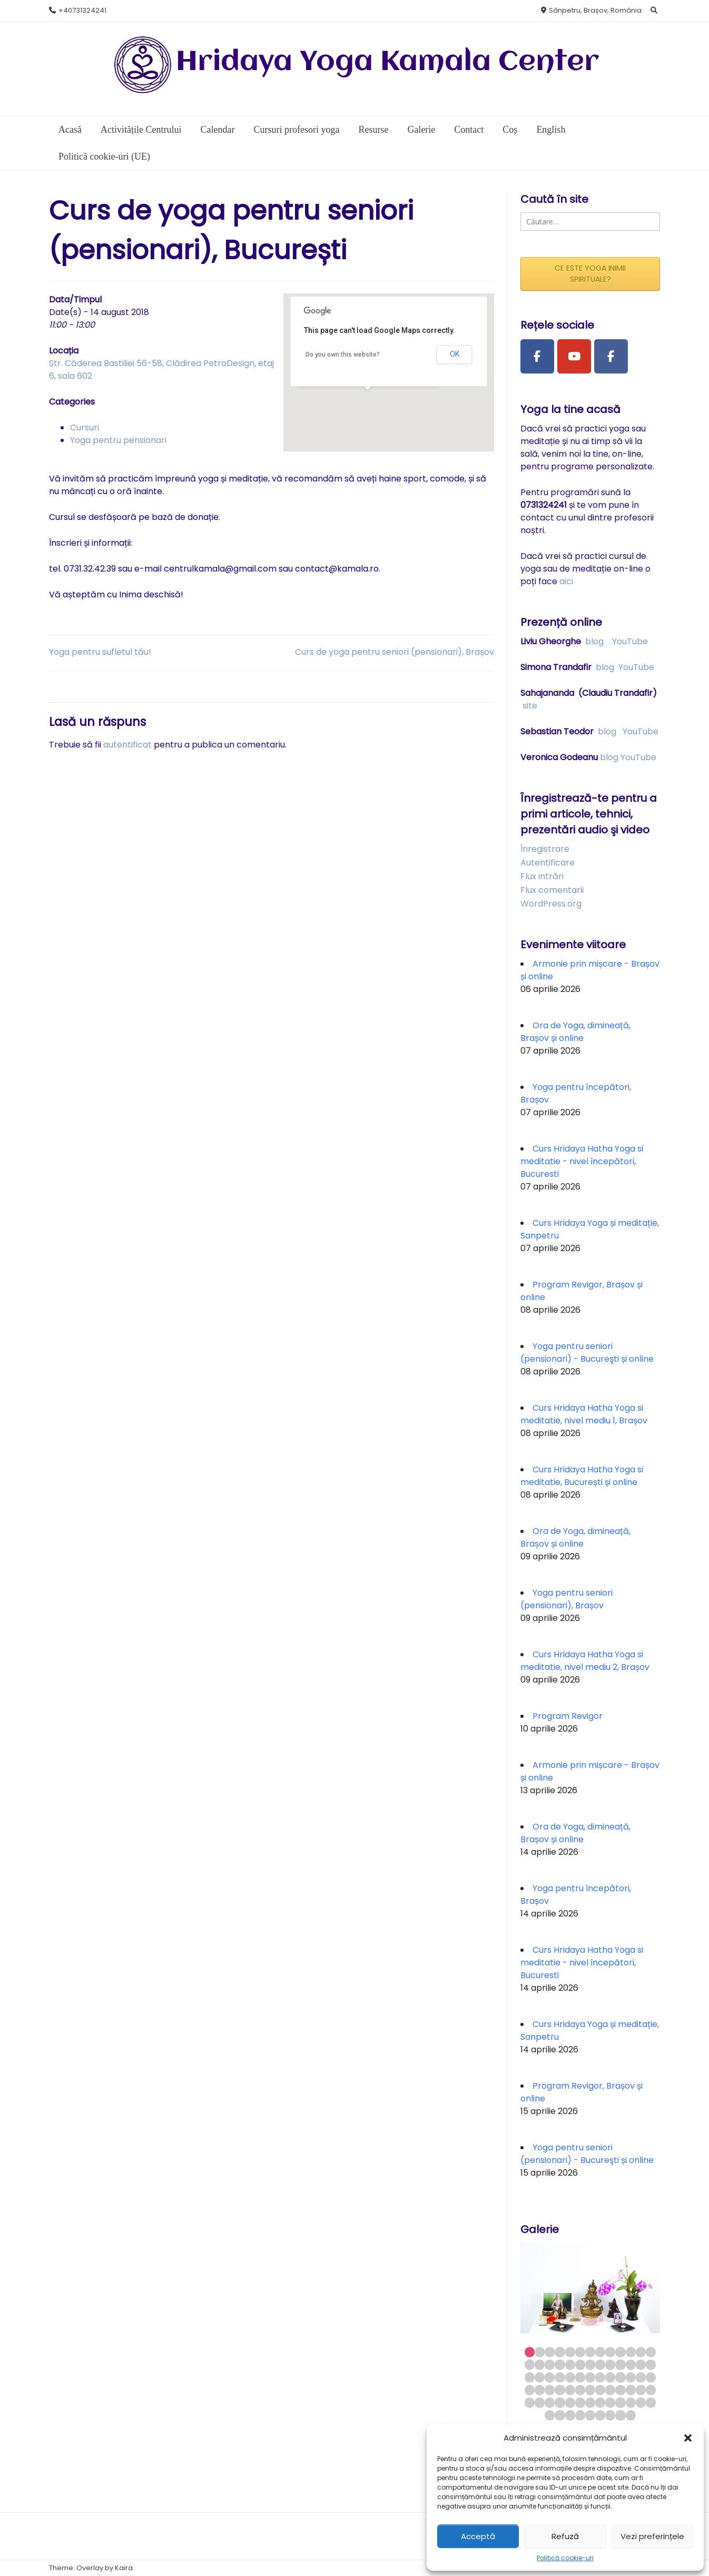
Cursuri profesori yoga (296, 129)
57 (570, 2402)
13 (651, 2352)
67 (560, 2415)
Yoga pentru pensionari (118, 440)
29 (550, 2377)
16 (550, 2364)
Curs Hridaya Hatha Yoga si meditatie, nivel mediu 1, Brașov (583, 1414)
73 (620, 2415)
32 (580, 2377)
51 (641, 2390)
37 (631, 2377)
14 (530, 2364)
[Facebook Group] (611, 356)
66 (550, 2415)
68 (570, 2415)
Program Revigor (568, 1716)
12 (641, 2352)
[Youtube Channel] (574, 356)
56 (560, 2402)
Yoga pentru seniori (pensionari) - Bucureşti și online (587, 1352)
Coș (510, 129)
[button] (688, 2438)
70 (590, 2415)
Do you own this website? (343, 354)
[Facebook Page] (537, 356)
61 (610, 2402)
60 (600, 2402)
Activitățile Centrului (141, 129)
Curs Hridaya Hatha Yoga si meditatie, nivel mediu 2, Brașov (584, 1660)
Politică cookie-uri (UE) (104, 156)
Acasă (70, 129)
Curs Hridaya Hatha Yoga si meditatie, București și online (581, 1475)
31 (570, 2377)
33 (590, 2377)
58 (580, 2402)
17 (560, 2364)
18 (570, 2364)
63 (631, 2402)
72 (610, 2415)
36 (620, 2377)
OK (454, 354)
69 (580, 2415)
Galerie (421, 129)
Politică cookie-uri (565, 2557)
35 (610, 2377)
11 (631, 2352)
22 (610, 2364)
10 (620, 2352)
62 (620, 2402)
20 (590, 2364)
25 (641, 2364)
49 (620, 2390)
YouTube (630, 641)
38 (641, 2377)
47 (600, 2390)
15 (540, 2364)
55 (550, 2402)
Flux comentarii (552, 890)
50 (631, 2390)
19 (580, 2364)
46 (590, 2390)
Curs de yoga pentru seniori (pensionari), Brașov (394, 652)
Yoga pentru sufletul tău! (100, 652)
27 (530, 2377)
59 (590, 2402)
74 (631, 2415)
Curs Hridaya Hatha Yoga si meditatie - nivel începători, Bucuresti (581, 1161)
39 (651, 2377)
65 (651, 2402)
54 (540, 2402)
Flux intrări (542, 876)
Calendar (217, 129)
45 (580, 2390)
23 (620, 2364)
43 (560, 2390)
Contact (469, 129)
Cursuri (84, 427)
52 (651, 2390)
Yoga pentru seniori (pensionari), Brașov (566, 1599)
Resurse (373, 129)
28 (540, 2377)
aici (566, 581)
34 (600, 2377)
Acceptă (478, 2536)
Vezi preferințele (652, 2536)
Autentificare (547, 863)
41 (540, 2390)
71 (600, 2415)
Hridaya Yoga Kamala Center (387, 62)
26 (651, 2364)
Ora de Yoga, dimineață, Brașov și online (575, 1031)
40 (530, 2390)
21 (600, 2364)
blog (594, 641)
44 (570, 2390)
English (550, 129)
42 (550, 2390)
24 (631, 2364)
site (530, 706)
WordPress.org (551, 904)
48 (610, 2390)
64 (641, 2402)
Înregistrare (544, 849)
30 (560, 2377)
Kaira (124, 2568)
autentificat (127, 745)
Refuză (565, 2536)
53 (530, 2402)
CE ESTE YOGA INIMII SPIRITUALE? (590, 273)
